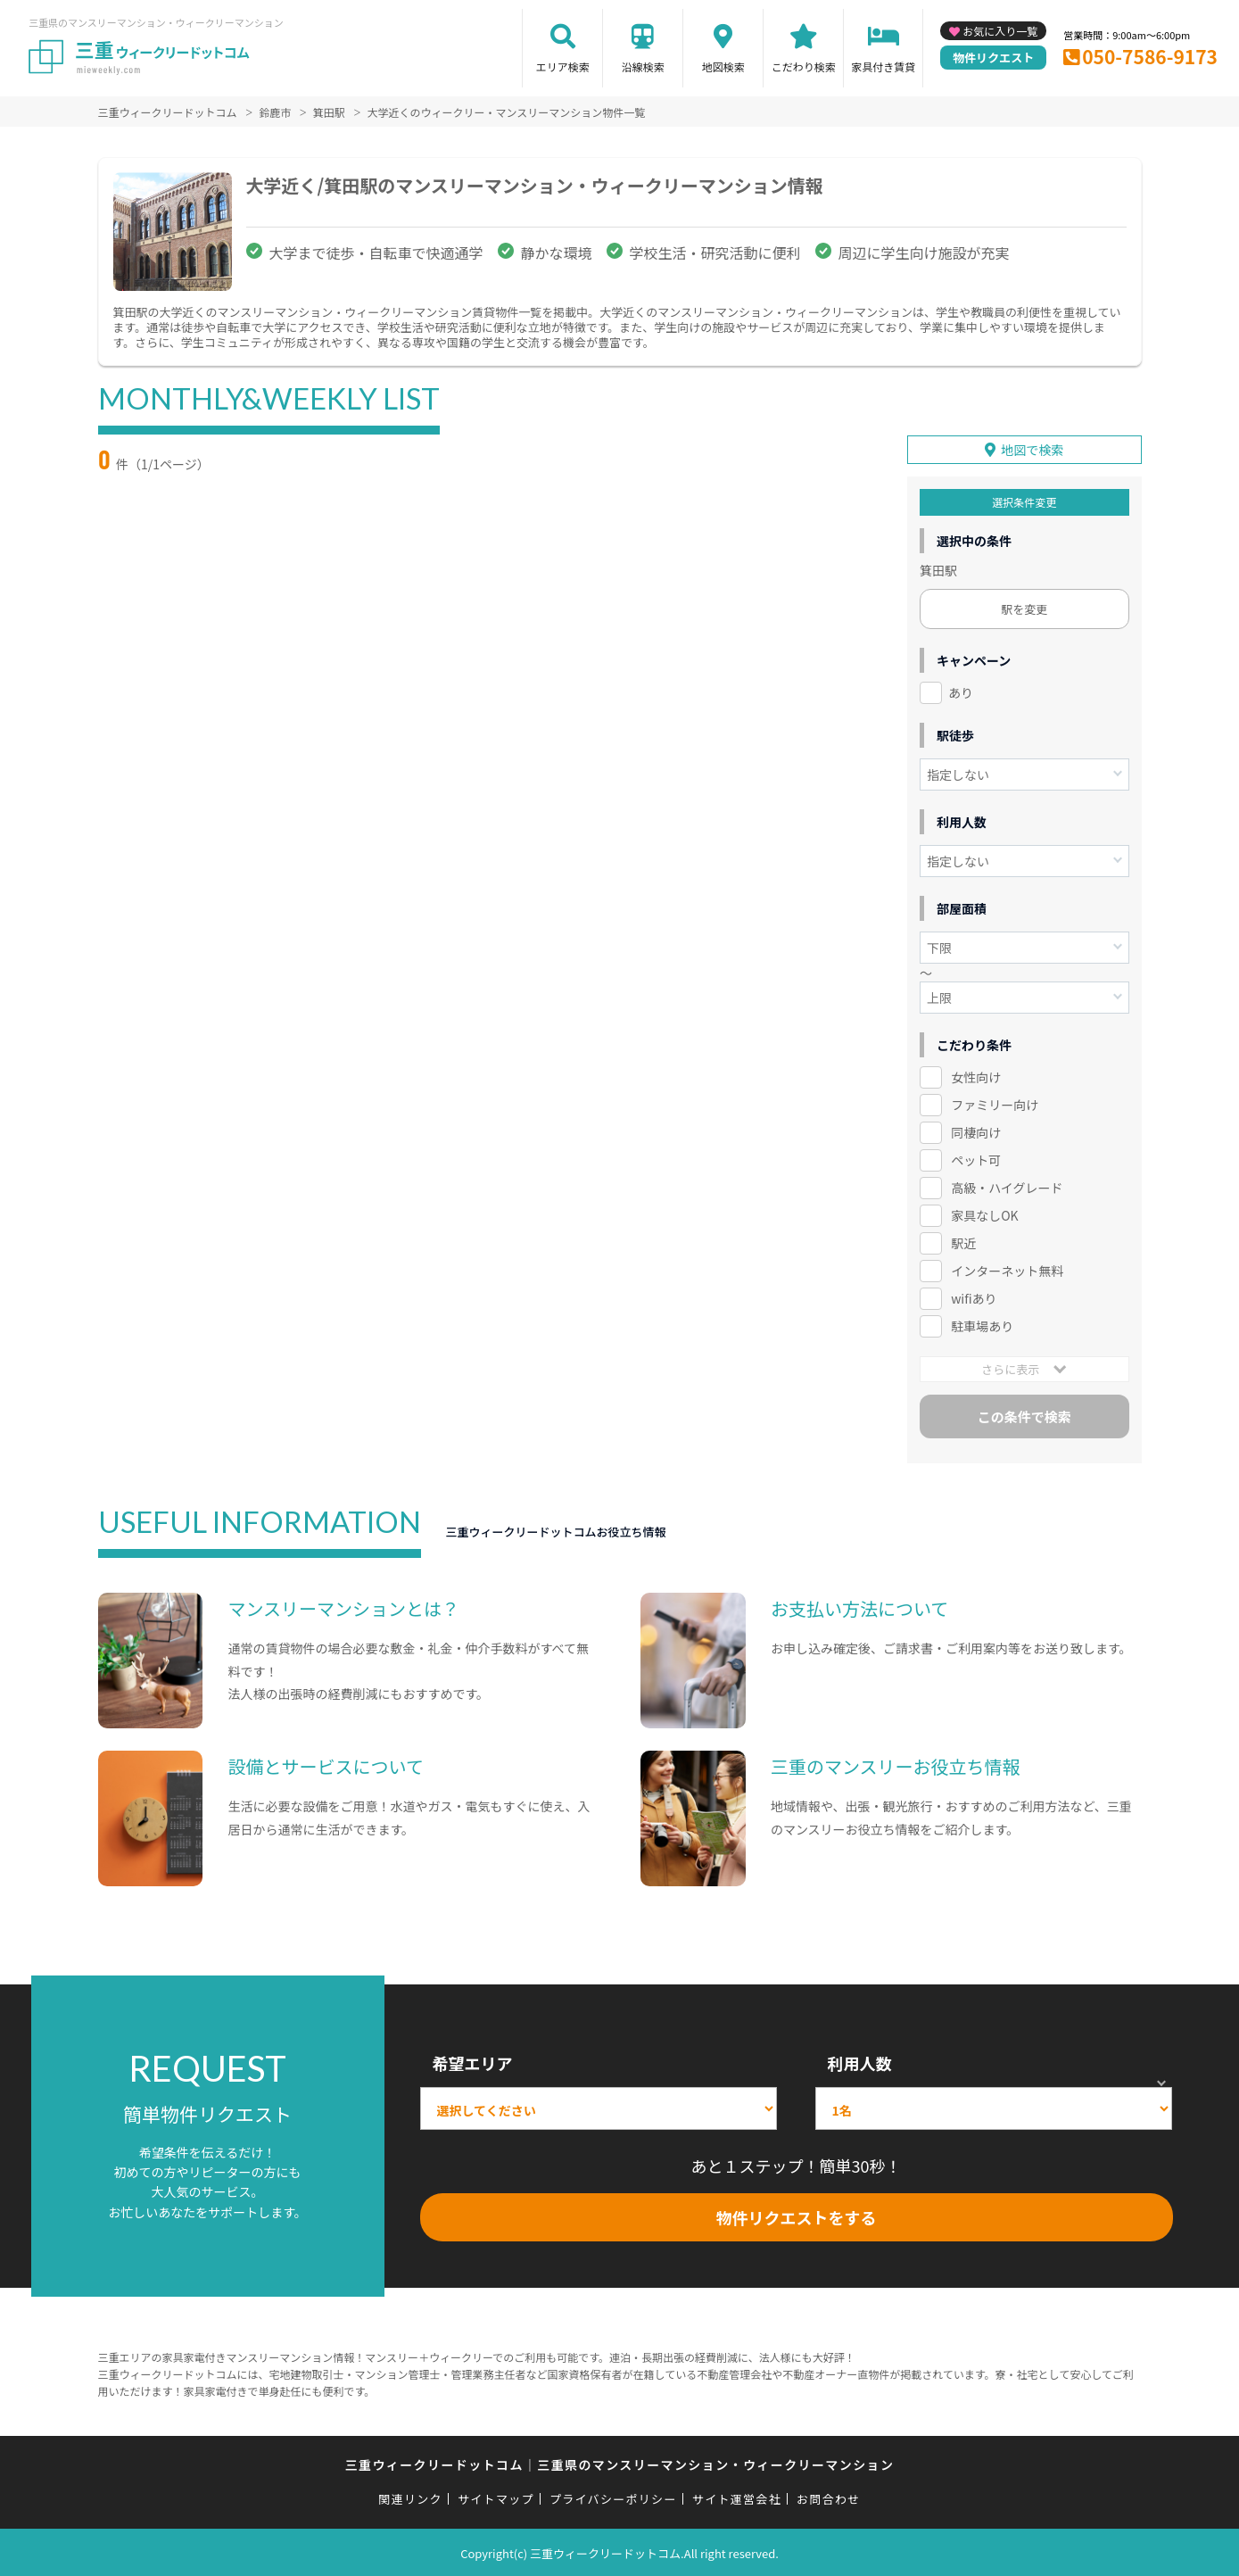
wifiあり (973, 1296)
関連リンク (410, 2498)
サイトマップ (496, 2498)
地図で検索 (1032, 449)
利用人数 (860, 2061)
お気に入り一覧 (999, 30)
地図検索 (723, 66)
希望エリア (473, 2061)
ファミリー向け (994, 1104)
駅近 (963, 1241)
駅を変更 (1024, 608)
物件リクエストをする (796, 2215)
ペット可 (976, 1158)
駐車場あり (982, 1324)
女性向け (976, 1076)
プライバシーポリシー (613, 2498)
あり (960, 691)
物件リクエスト (993, 57)
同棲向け (976, 1131)
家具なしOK (984, 1213)
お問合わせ (829, 2498)
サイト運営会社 (736, 2498)
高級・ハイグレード (1006, 1186)
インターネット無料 (1007, 1269)
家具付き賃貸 (883, 66)
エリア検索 (563, 66)
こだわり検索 (804, 66)
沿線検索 (643, 66)
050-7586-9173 (1150, 56)
